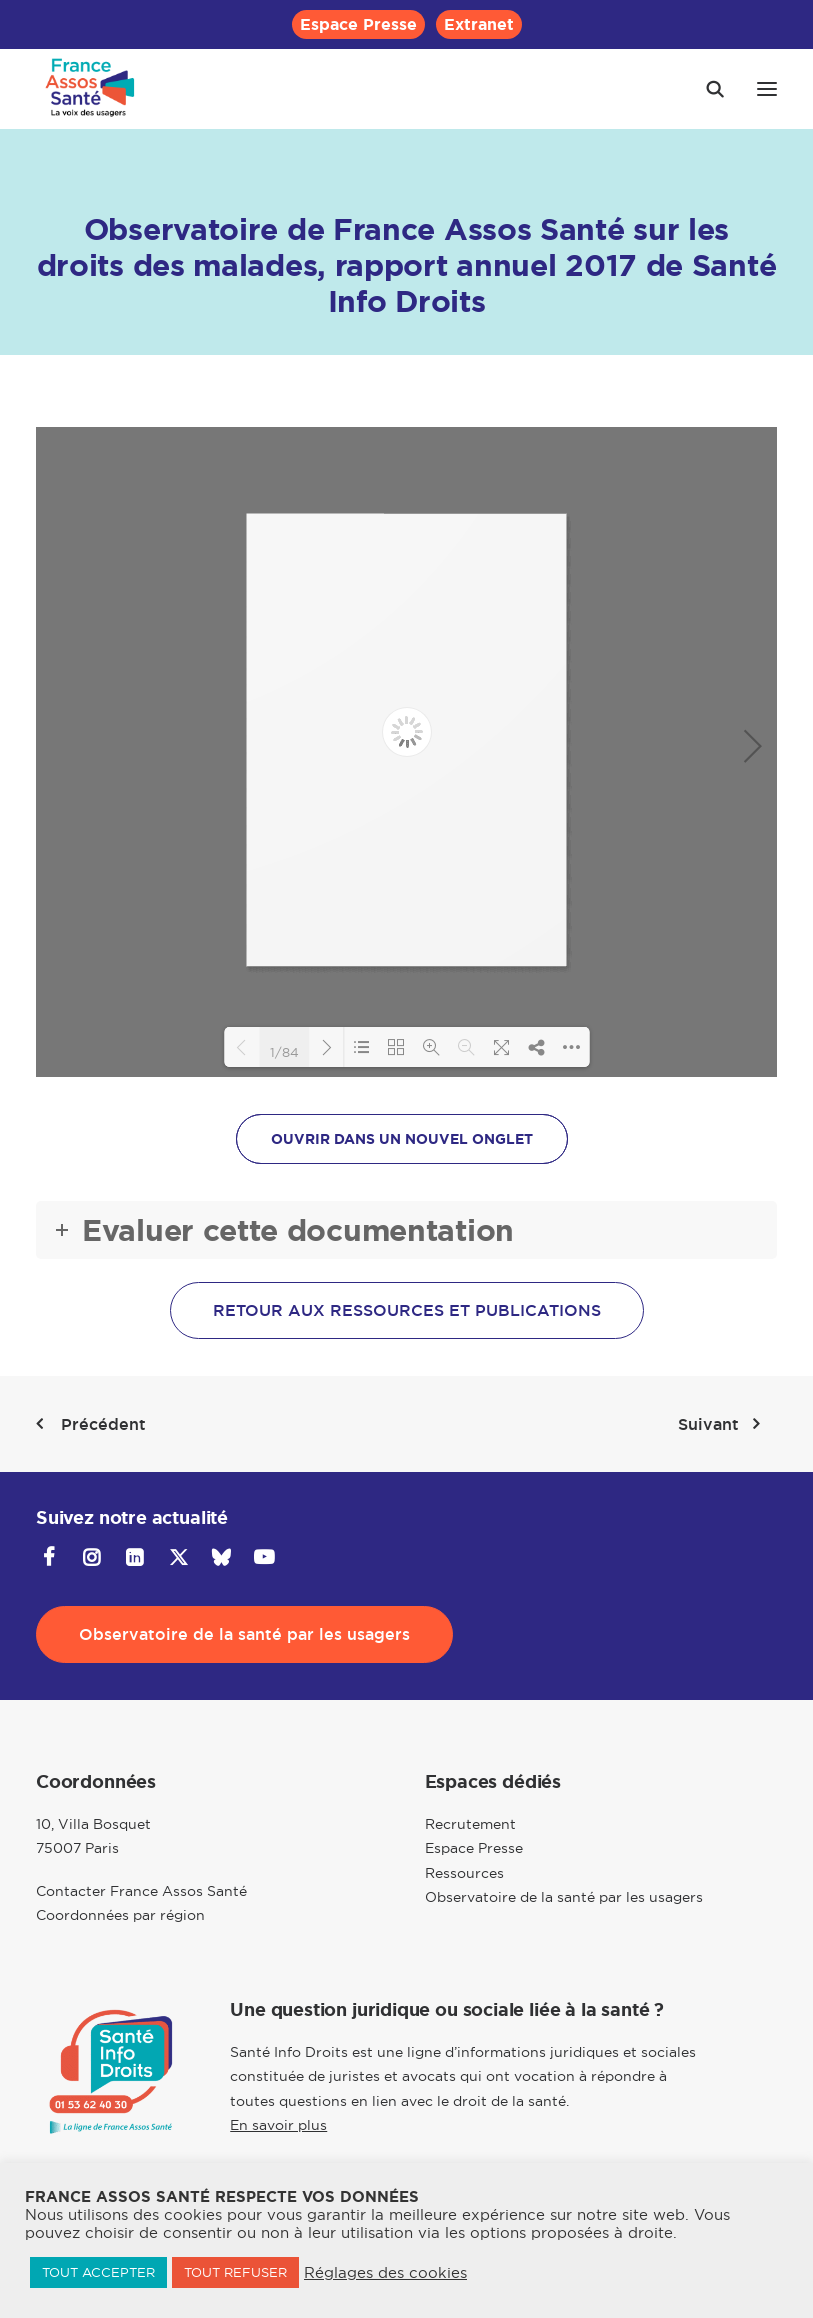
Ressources (464, 1873)
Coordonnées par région (120, 1915)
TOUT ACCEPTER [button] (98, 2272)
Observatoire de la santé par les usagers (564, 1897)
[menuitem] (358, 24)
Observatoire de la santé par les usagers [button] (244, 1634)
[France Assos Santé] (90, 89)
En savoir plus (278, 2125)
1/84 (284, 1051)
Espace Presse (358, 24)
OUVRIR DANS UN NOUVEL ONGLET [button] (402, 1139)
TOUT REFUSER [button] (235, 2272)
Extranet (479, 24)
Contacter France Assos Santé (141, 1891)
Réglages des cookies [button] (385, 2273)
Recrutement (470, 1824)
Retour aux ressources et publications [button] (407, 1310)
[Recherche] (706, 89)
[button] (767, 89)
